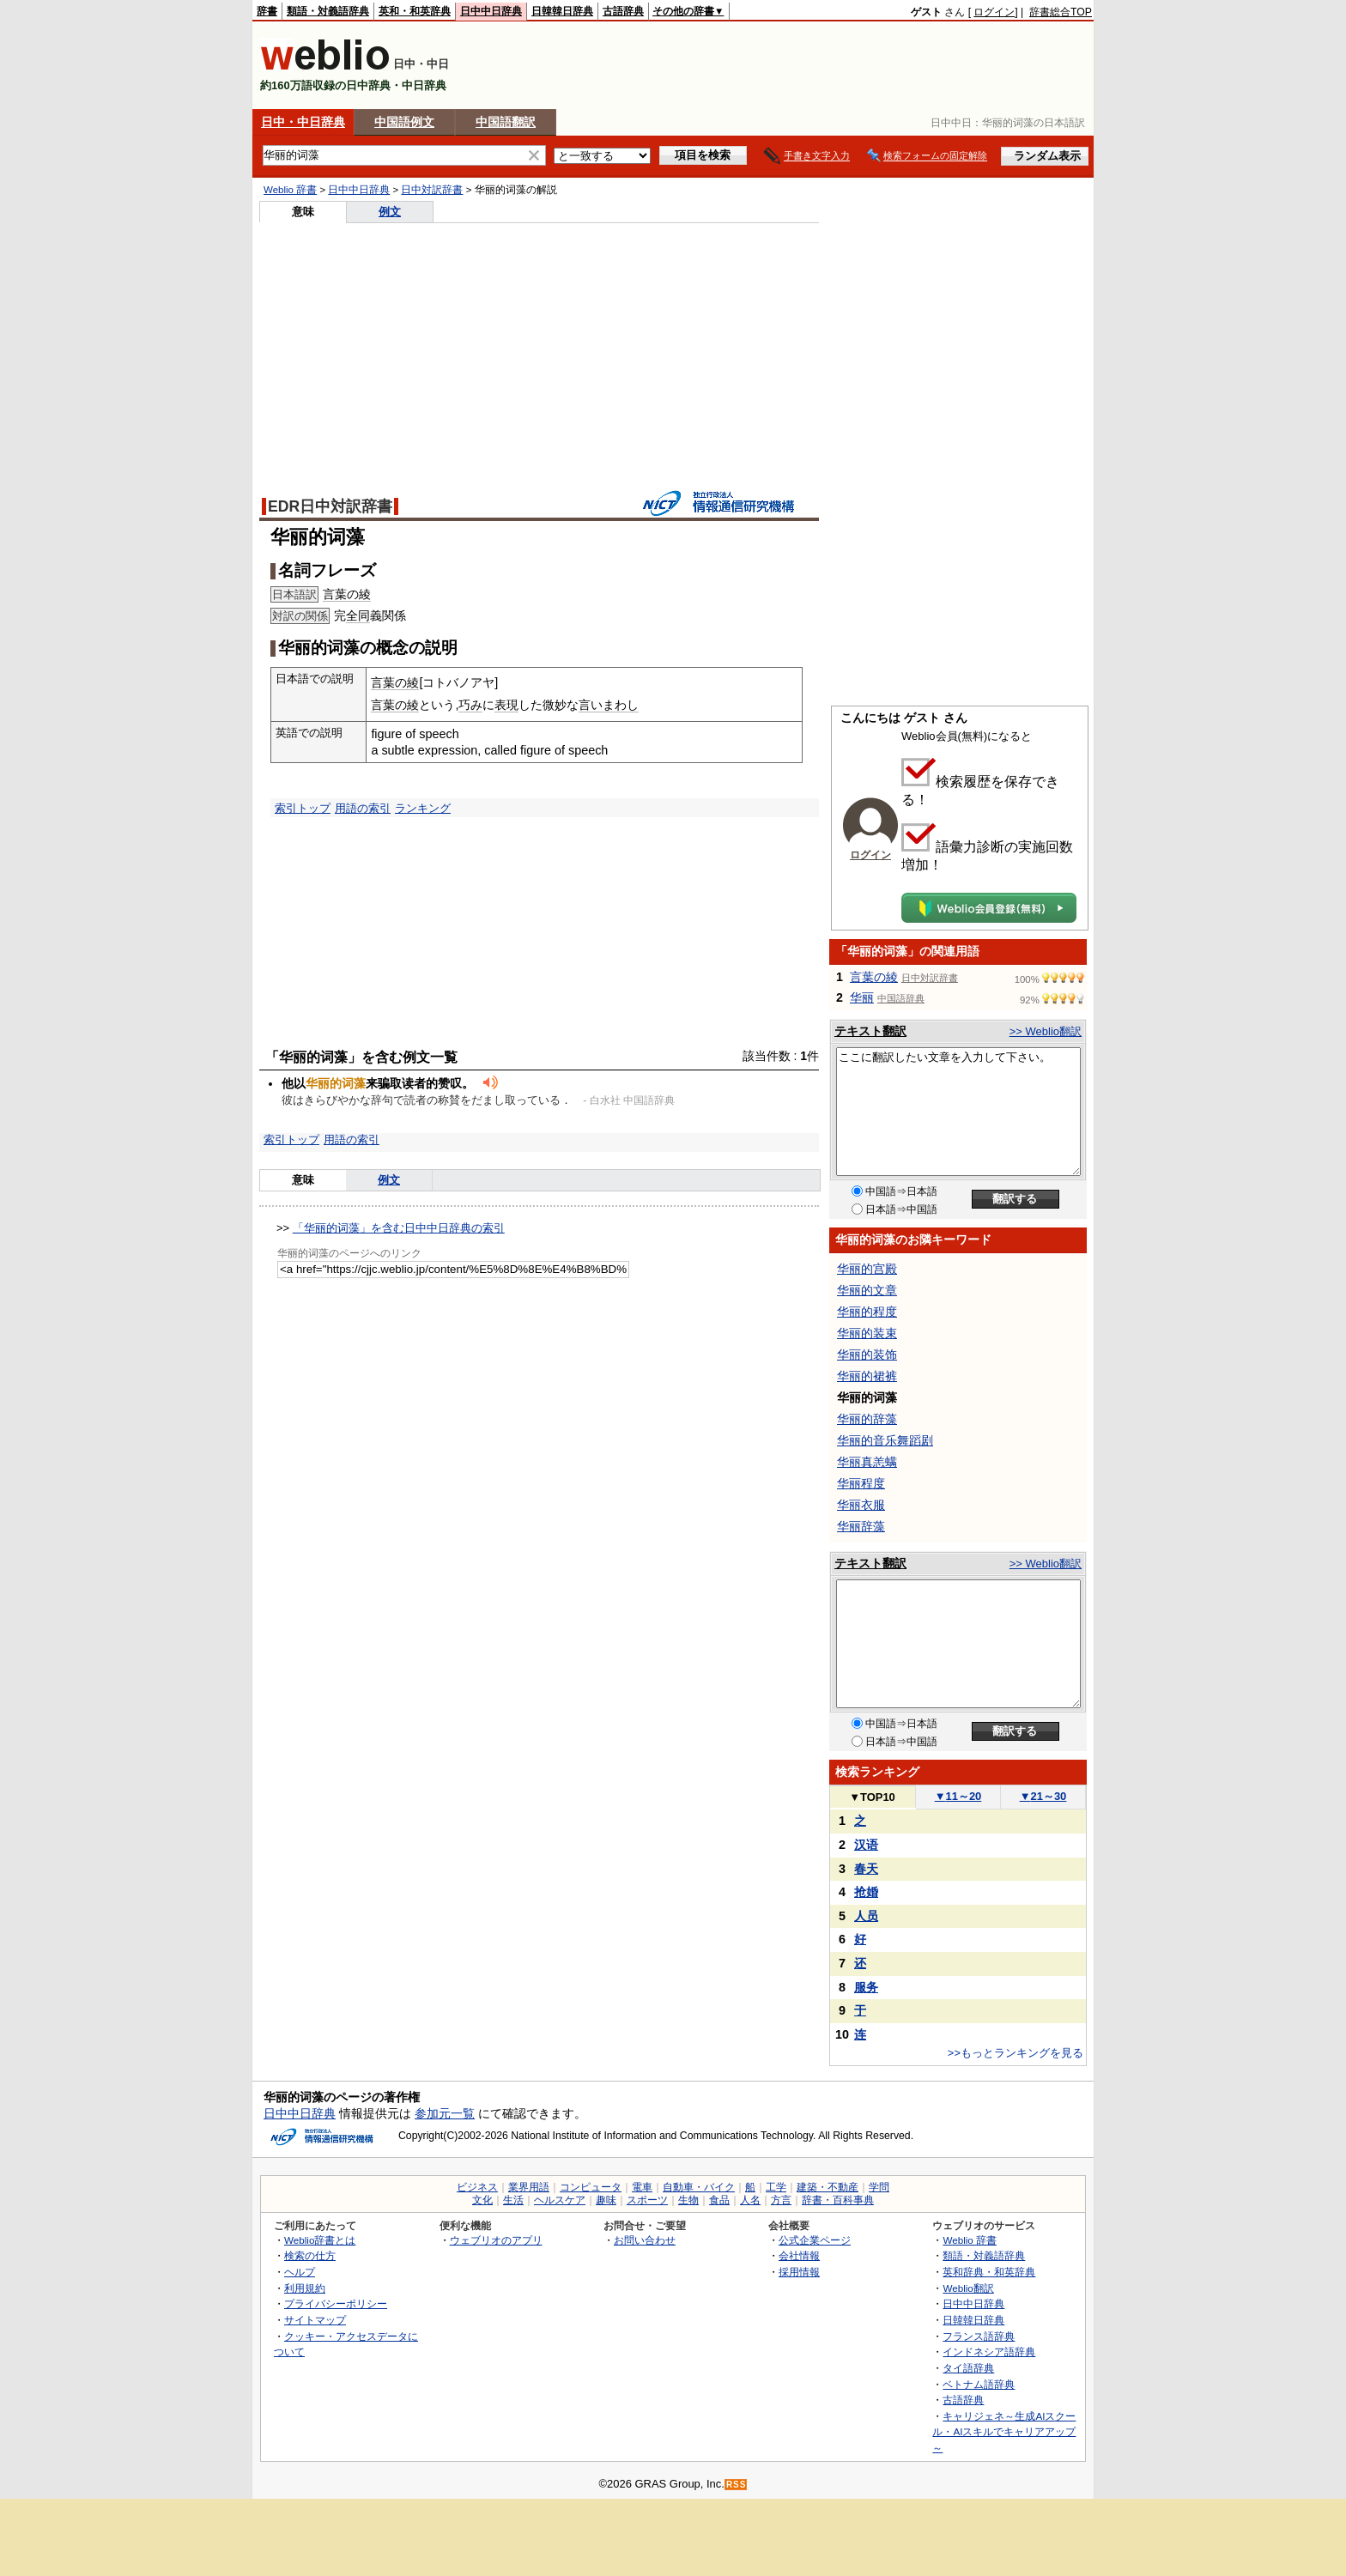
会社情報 (799, 2255)
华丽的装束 (867, 1333)
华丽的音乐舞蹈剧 (885, 1440)
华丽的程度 (867, 1311)
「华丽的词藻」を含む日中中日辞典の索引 (399, 1227)
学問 (879, 2187)
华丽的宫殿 (867, 1269)
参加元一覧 (445, 2113)
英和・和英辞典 (415, 11)
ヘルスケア (559, 2200)
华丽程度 (861, 1483)
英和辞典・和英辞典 (989, 2271)
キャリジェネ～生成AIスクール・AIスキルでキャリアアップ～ (1004, 2431)
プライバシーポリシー (335, 2303)
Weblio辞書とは (319, 2240)
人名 (750, 2200)
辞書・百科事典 (838, 2200)
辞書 (267, 11)
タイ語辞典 (968, 2367)
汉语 (866, 1845)
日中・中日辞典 (303, 122)
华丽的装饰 (867, 1354)
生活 (513, 2200)
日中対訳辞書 (432, 190)
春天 (866, 1869)
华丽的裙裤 (867, 1376)
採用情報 (799, 2271)
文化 (482, 2200)
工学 (776, 2187)
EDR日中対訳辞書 (330, 506)
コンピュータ (590, 2187)
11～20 (958, 1796)
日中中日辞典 (491, 11)
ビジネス (477, 2187)
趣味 (606, 2200)
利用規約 (304, 2288)
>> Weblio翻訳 (1046, 1031)
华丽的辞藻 (867, 1419)
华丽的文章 (867, 1290)
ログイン (994, 12)
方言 (781, 2200)
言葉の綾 (347, 594)
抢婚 (866, 1892)
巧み (470, 705)
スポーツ (647, 2200)
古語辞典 (623, 11)
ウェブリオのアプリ (496, 2240)
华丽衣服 (861, 1505)
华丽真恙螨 (867, 1462)
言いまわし (609, 705)
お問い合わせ (645, 2240)
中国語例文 (404, 122)
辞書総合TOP (1060, 12)
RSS (736, 2484)
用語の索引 (363, 808)
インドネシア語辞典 (989, 2351)
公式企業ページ (815, 2240)
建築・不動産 (827, 2187)
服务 (866, 1987)
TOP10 (872, 1797)
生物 (688, 2200)
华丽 (862, 997)
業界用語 (528, 2187)
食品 (719, 2200)
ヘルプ (299, 2271)
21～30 (1043, 1796)
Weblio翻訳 (968, 2288)
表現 (506, 705)
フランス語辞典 (979, 2336)
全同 (358, 615)
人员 (866, 1916)
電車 (642, 2187)
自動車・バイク (699, 2187)
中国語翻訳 (506, 122)
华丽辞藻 (861, 1526)
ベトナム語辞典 (979, 2384)
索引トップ (302, 808)
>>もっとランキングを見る (1015, 2052)
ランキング (423, 808)
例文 (390, 211)
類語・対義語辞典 (328, 11)
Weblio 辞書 (290, 190)
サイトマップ (315, 2319)
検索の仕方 (310, 2255)
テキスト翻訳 (870, 1031)
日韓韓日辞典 (562, 11)
